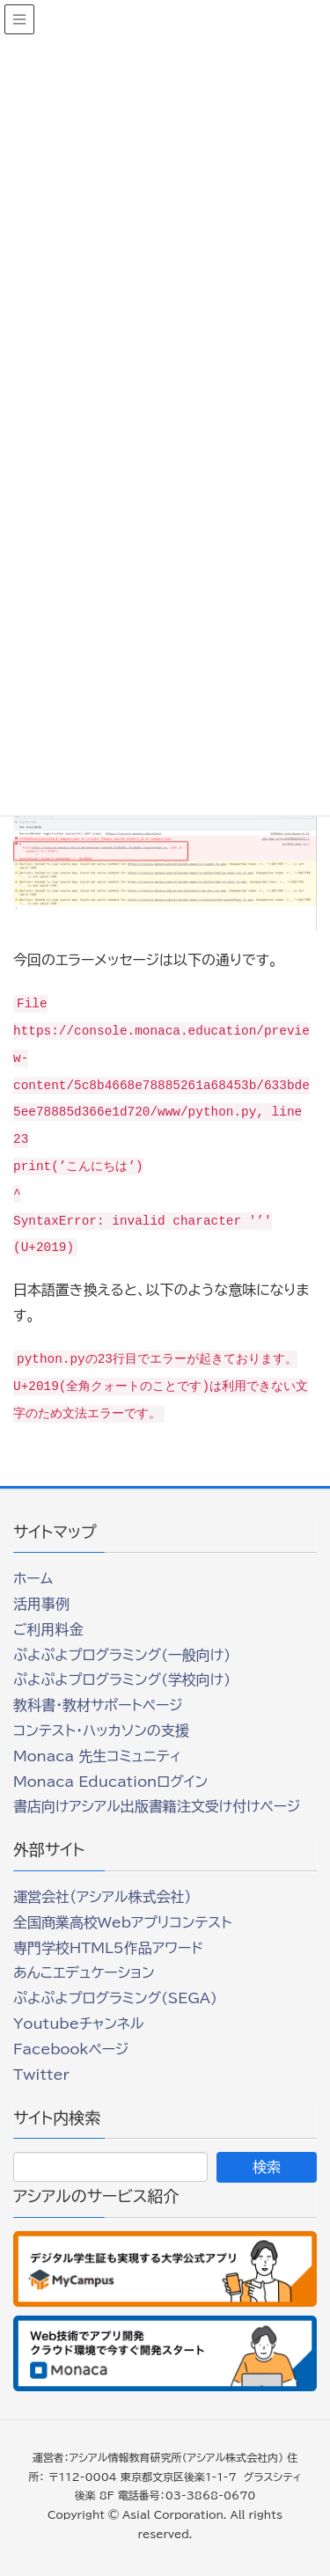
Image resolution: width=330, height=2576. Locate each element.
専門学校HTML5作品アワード (108, 1948)
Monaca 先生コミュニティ (97, 1756)
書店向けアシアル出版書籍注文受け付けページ (156, 1806)
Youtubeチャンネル (78, 2023)
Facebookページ (70, 2049)
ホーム (33, 1578)
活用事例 (41, 1604)
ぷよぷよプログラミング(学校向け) (122, 1679)
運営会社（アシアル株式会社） (102, 1897)
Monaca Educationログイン (110, 1782)
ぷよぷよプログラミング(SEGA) (115, 1998)
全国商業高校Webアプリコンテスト (122, 1922)
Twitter (41, 2074)
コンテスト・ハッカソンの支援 (101, 1730)
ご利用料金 (48, 1629)
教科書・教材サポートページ (98, 1705)
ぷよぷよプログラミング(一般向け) (122, 1655)
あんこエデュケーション (84, 1972)
